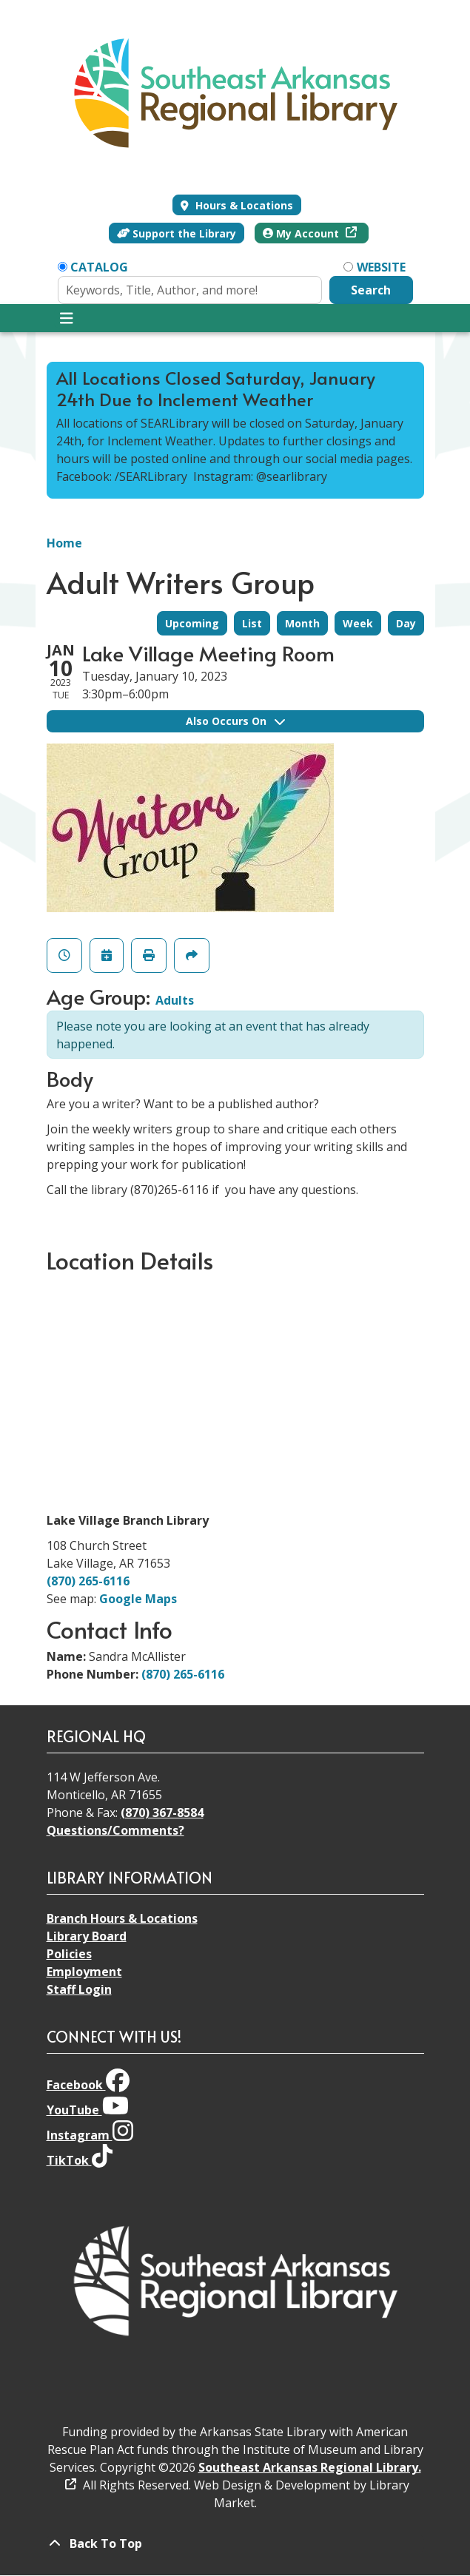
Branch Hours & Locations (122, 1918)
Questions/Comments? (115, 1830)
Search (371, 290)
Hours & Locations (242, 205)
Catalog (99, 267)
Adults (174, 1000)
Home (64, 543)
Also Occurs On (235, 721)
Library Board (87, 1936)
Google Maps (138, 1599)
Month (302, 623)
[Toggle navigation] (67, 318)
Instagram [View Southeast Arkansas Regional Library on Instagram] (90, 2135)
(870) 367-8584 (162, 1812)
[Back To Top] (235, 2543)
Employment (84, 1971)
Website (381, 267)
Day (406, 623)
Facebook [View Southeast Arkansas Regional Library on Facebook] (88, 2085)
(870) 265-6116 (88, 1581)
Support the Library (177, 233)
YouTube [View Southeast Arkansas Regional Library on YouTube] (88, 2110)
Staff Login (79, 1989)
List (252, 623)
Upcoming (192, 623)
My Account (302, 233)
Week (358, 623)
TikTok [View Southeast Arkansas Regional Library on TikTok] (80, 2160)
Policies (69, 1954)
